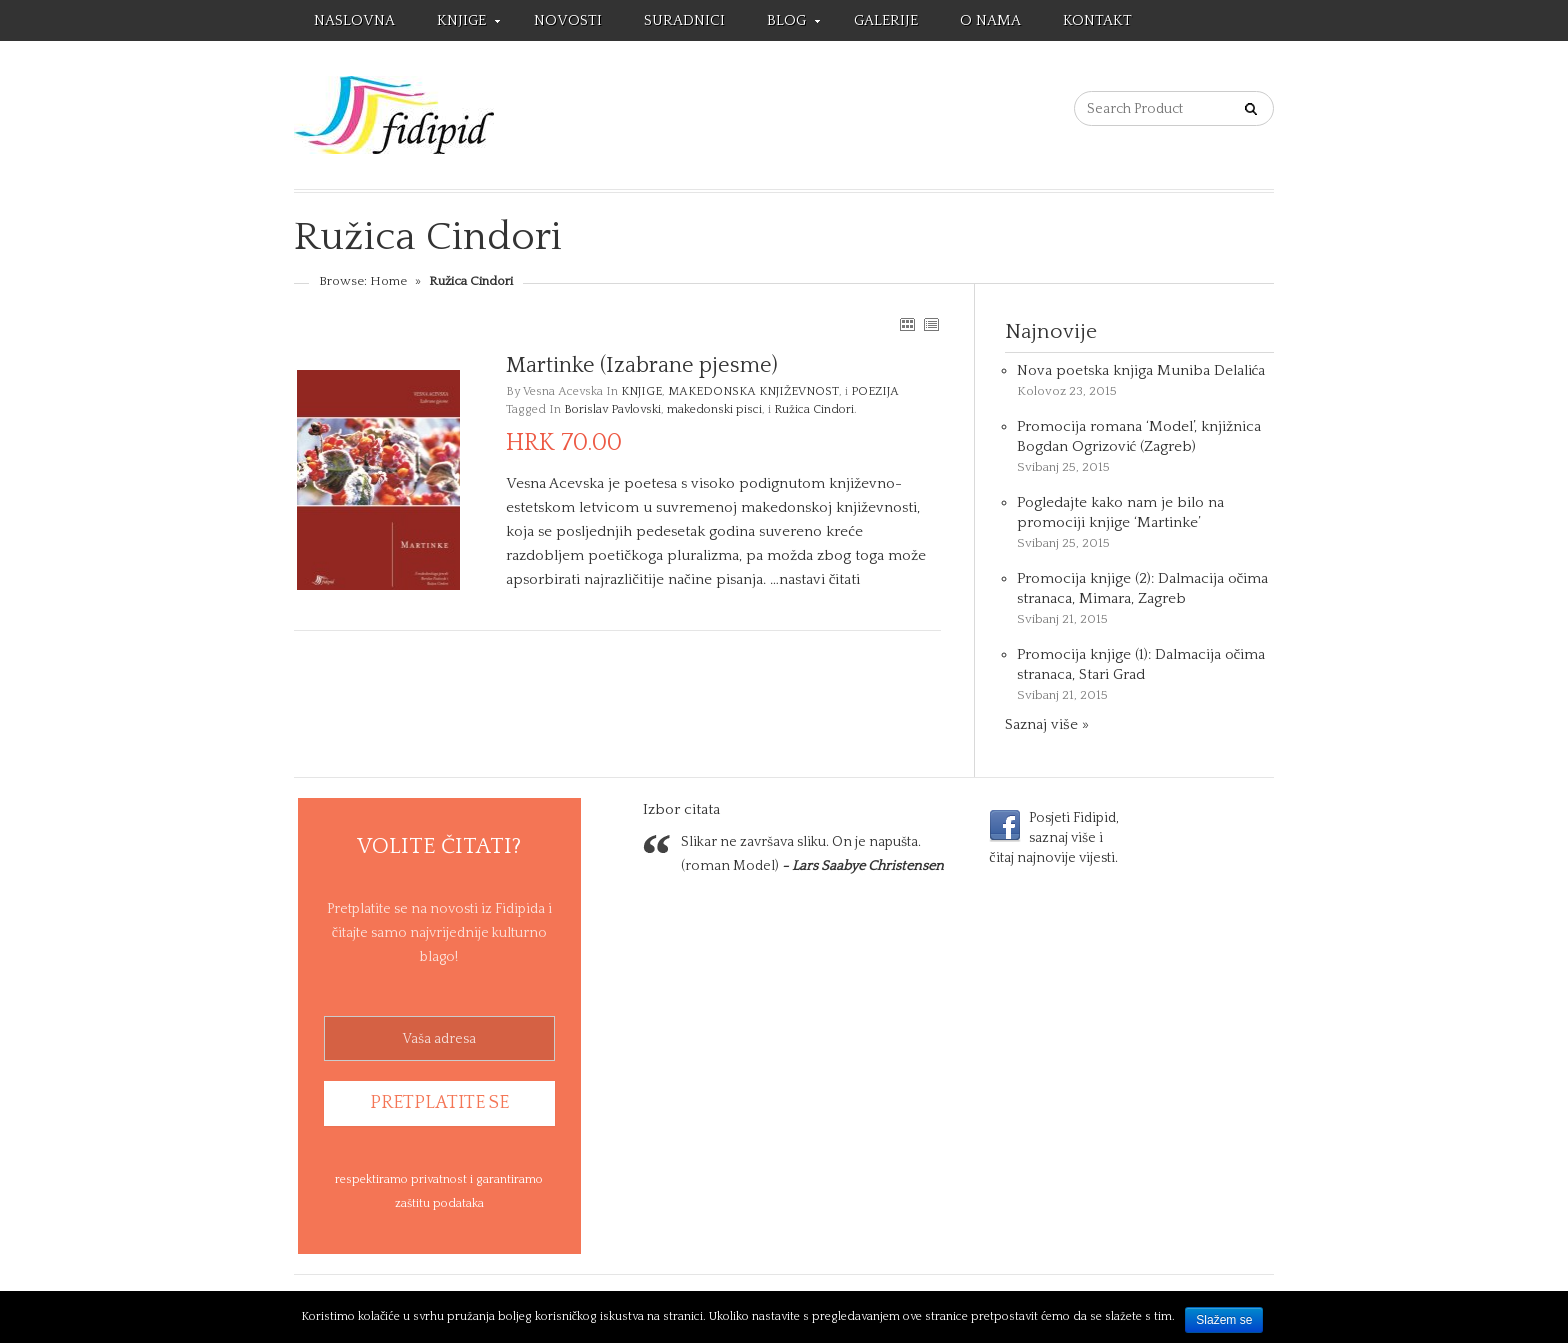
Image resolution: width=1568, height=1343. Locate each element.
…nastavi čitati (815, 579)
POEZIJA (875, 391)
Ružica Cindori (814, 409)
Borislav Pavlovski (612, 409)
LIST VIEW (931, 324)
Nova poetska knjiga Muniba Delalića (1141, 370)
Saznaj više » (1047, 724)
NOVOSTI (568, 20)
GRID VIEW (907, 324)
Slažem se (1224, 1320)
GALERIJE (886, 20)
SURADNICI (684, 20)
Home (388, 281)
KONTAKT (1097, 20)
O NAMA (990, 20)
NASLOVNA (354, 20)
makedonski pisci (714, 409)
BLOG (783, 24)
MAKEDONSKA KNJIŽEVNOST (753, 391)
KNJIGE (458, 24)
